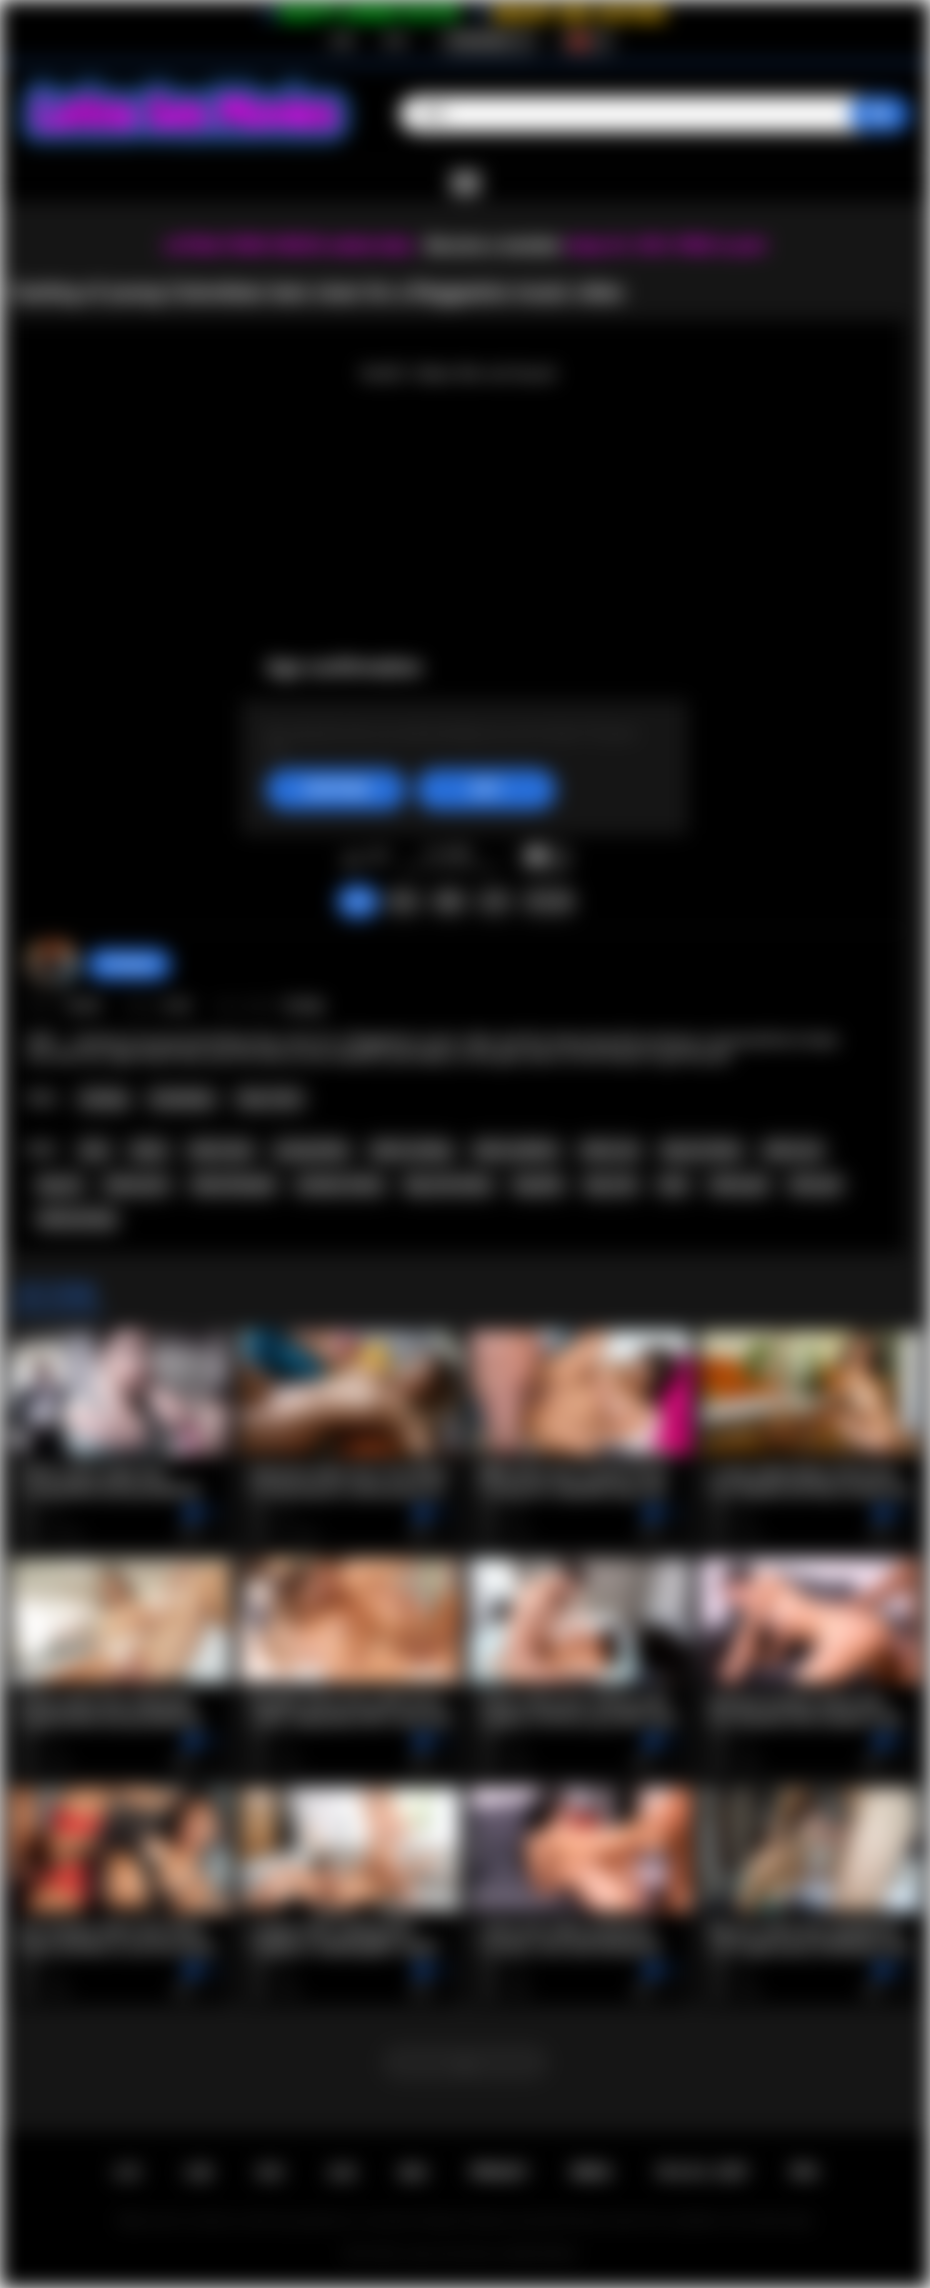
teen (94, 1150)
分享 (494, 901)
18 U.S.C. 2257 (701, 2172)
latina (149, 1150)
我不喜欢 (378, 858)
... (465, 2062)
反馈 (342, 2172)
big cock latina (448, 1185)
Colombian (182, 1099)
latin (673, 1185)
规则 (413, 2172)
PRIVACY (499, 2172)
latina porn (137, 1185)
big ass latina (701, 1150)
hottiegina (129, 964)
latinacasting (76, 1219)
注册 (341, 41)
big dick (538, 1185)
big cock (611, 1185)
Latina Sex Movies (451, 2254)
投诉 (403, 901)
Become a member (493, 245)
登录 (395, 41)
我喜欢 (352, 858)
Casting (103, 1099)
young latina (311, 1150)
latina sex (610, 1150)
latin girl (815, 1185)
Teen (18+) (269, 1099)
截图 (449, 901)
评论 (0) (549, 901)
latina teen (221, 1150)
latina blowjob (233, 1185)
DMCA (592, 2172)
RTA (805, 2172)
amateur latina (340, 1185)
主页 (127, 2172)
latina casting (411, 1150)
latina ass (793, 1150)
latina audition (516, 1150)
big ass (60, 1185)
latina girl (738, 1185)
